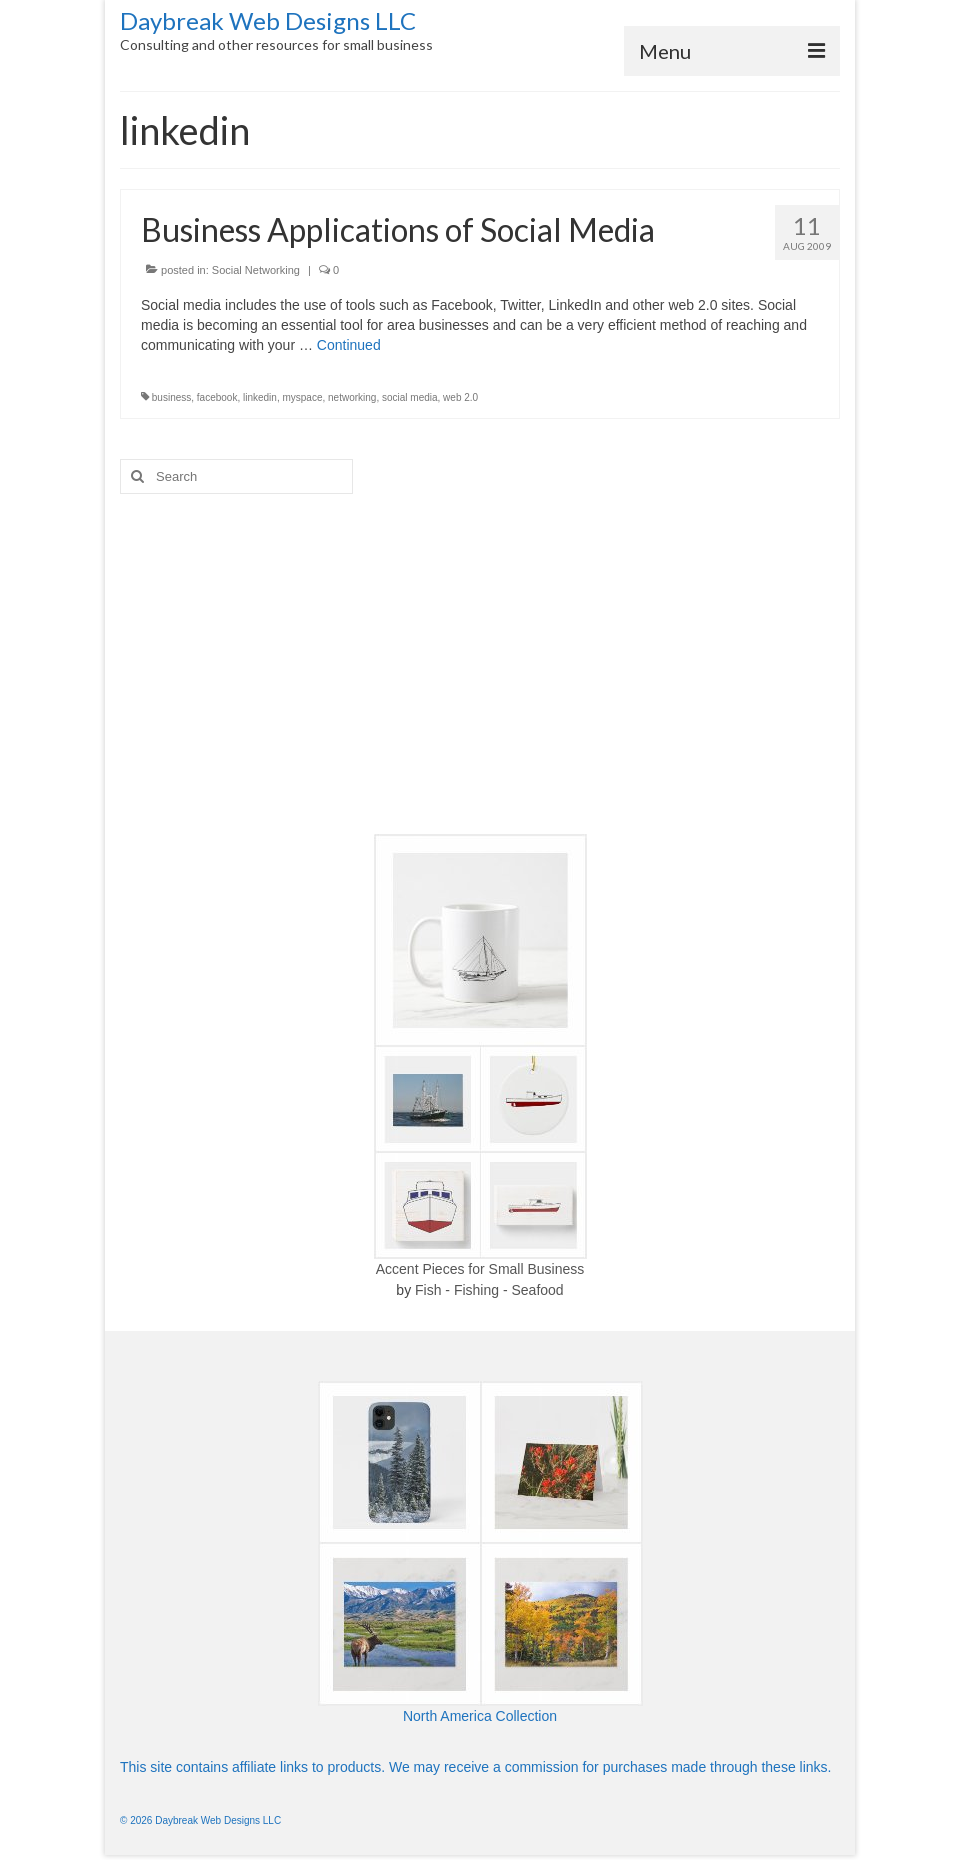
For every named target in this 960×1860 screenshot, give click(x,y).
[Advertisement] (480, 664)
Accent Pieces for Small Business (480, 1269)
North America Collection (480, 1716)
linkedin (260, 397)
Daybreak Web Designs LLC (268, 20)
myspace (302, 397)
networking (352, 397)
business (171, 397)
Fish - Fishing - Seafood (489, 1290)
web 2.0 (460, 397)
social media (410, 397)
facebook (217, 397)
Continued (349, 345)
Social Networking (256, 270)
